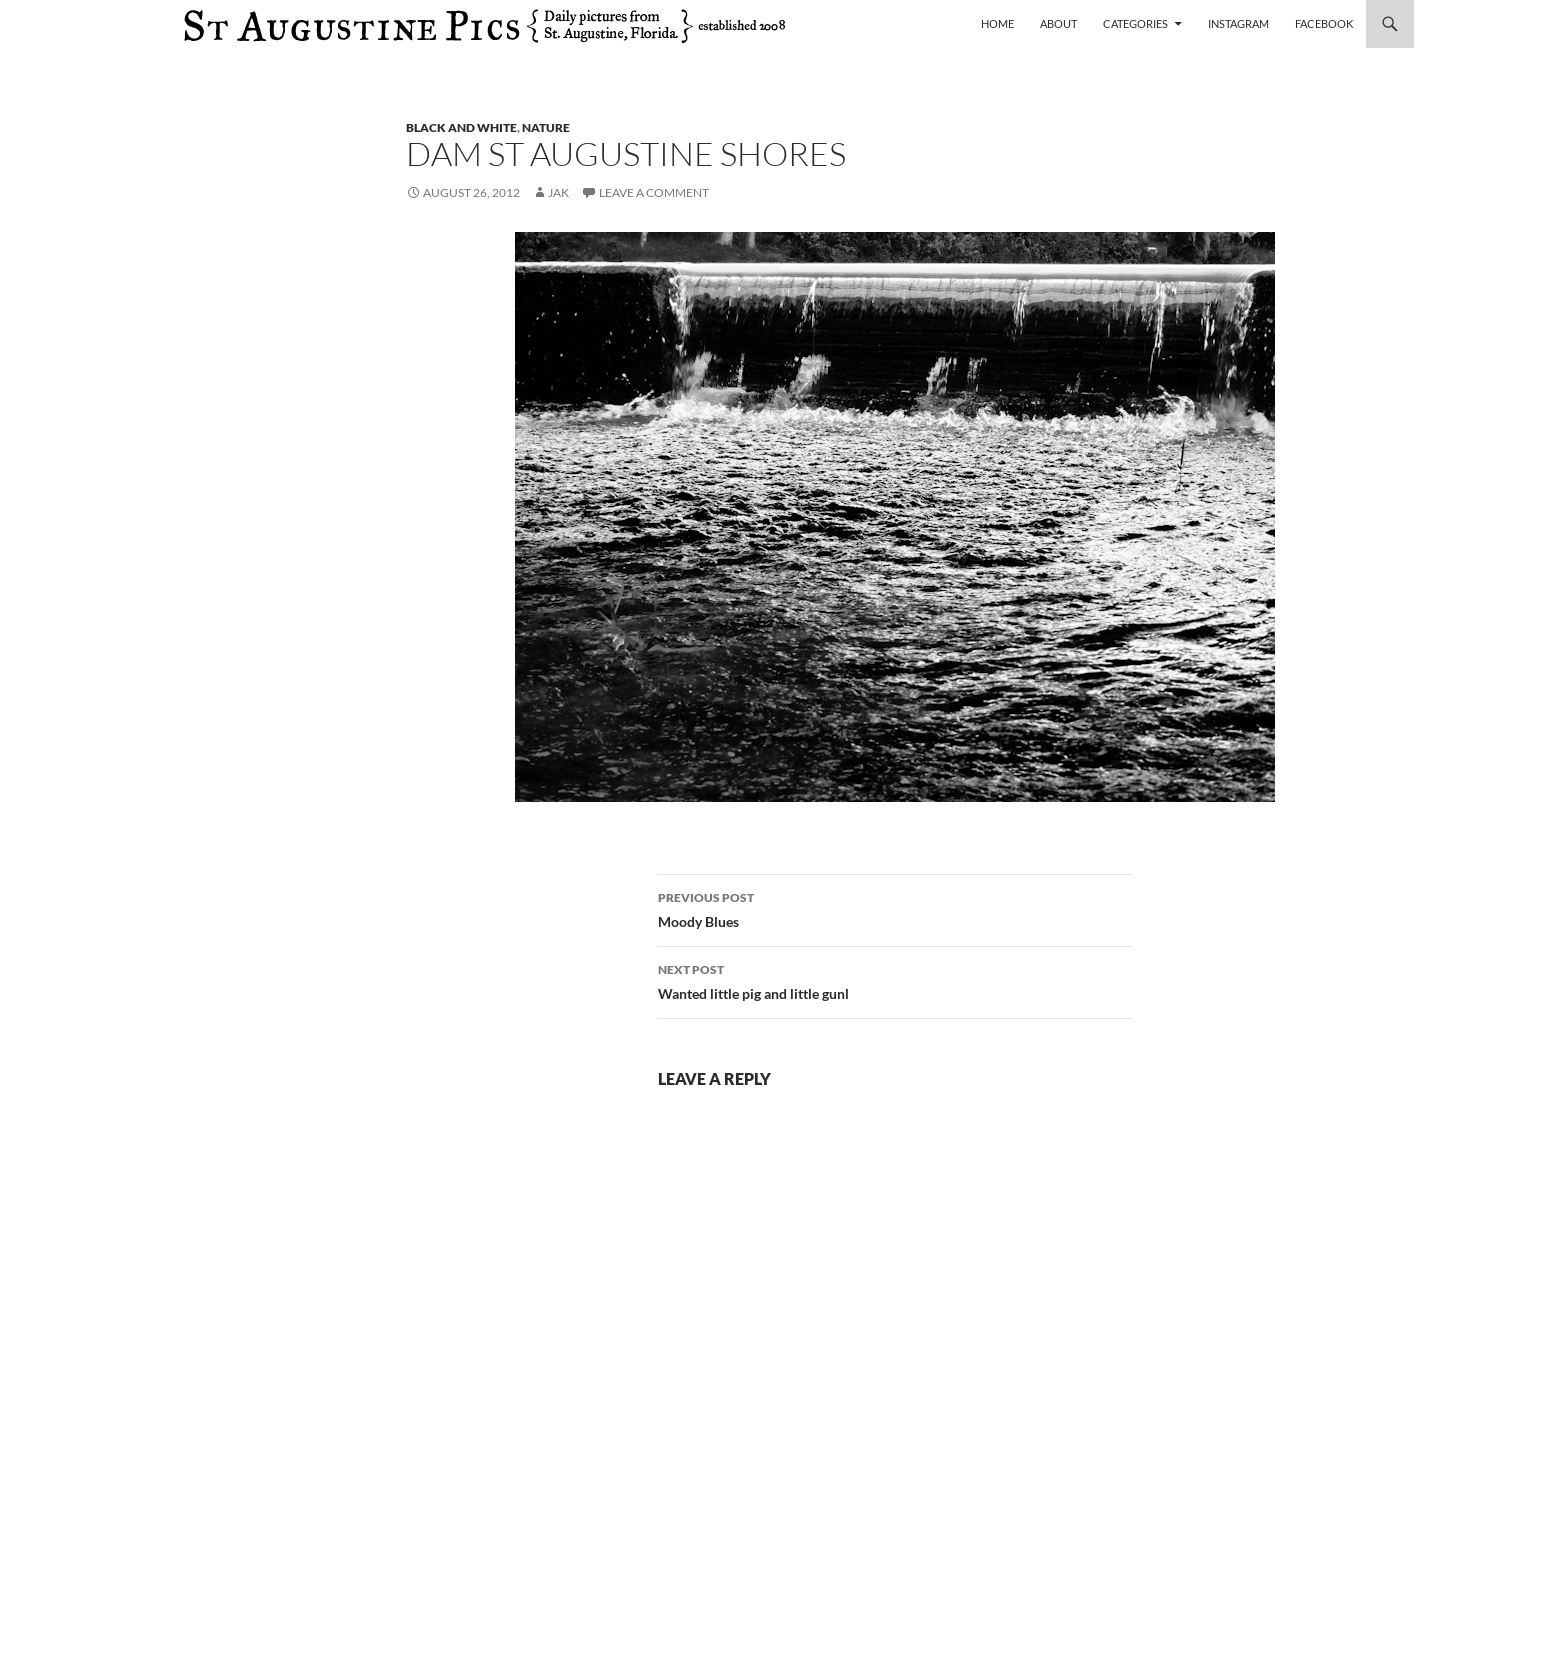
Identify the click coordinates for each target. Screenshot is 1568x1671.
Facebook (1324, 23)
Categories (1135, 23)
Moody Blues (895, 908)
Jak (558, 192)
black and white (461, 127)
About (1058, 23)
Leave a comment (654, 192)
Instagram (1238, 23)
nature (546, 127)
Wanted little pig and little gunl (895, 980)
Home (997, 23)
